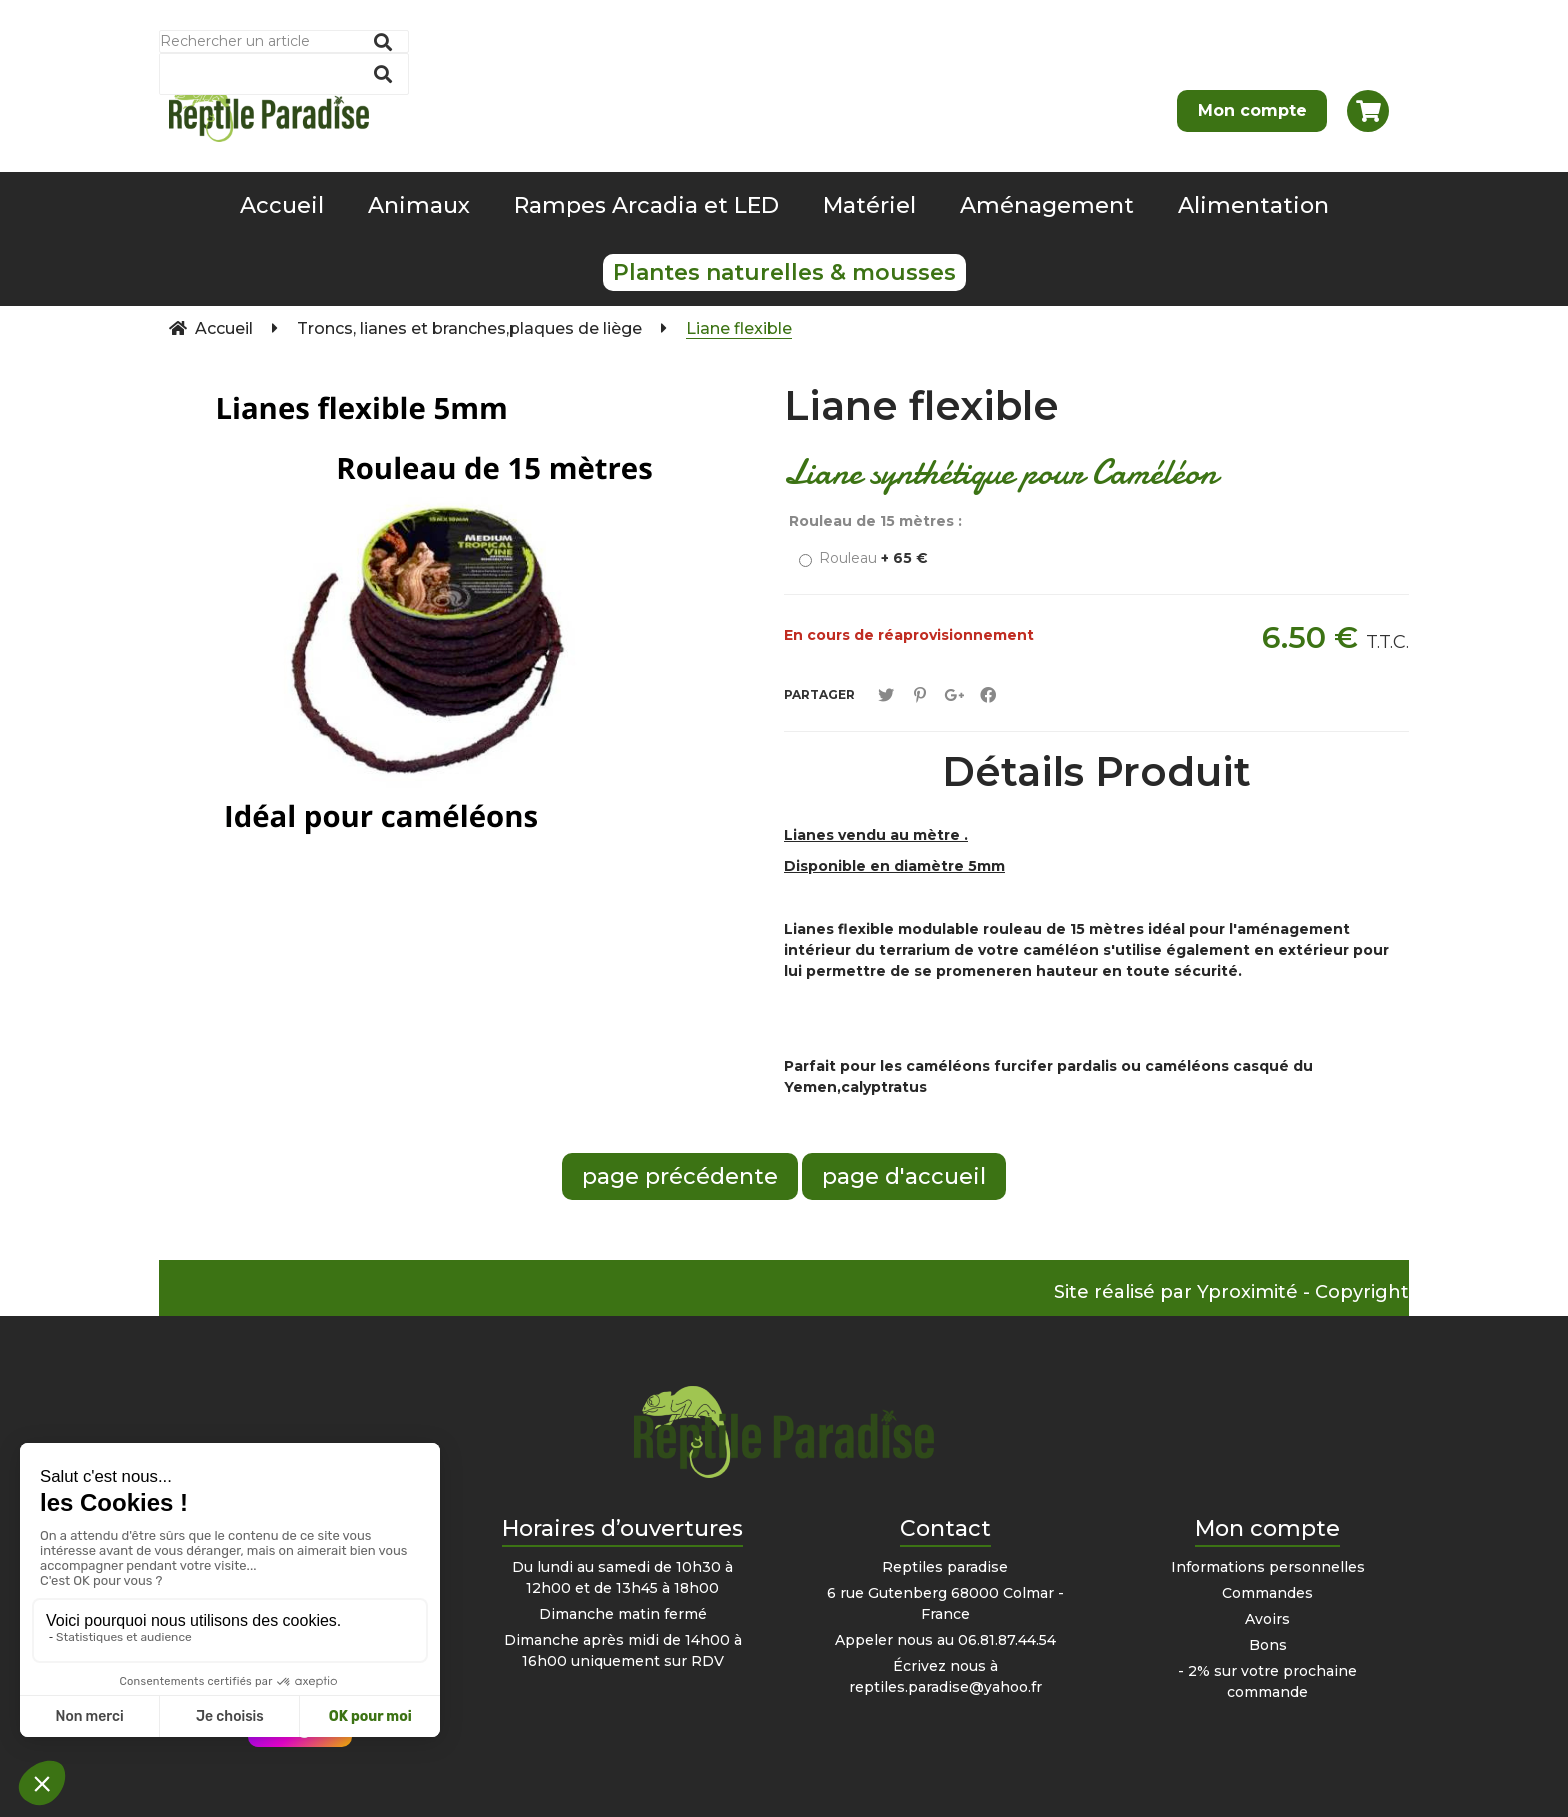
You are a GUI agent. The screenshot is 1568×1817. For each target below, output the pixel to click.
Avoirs (1267, 1619)
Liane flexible (921, 405)
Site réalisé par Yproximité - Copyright (1231, 1292)
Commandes (1267, 1593)
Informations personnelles (1268, 1567)
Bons (1268, 1645)
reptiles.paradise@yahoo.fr (945, 1687)
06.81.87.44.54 (1007, 1640)
